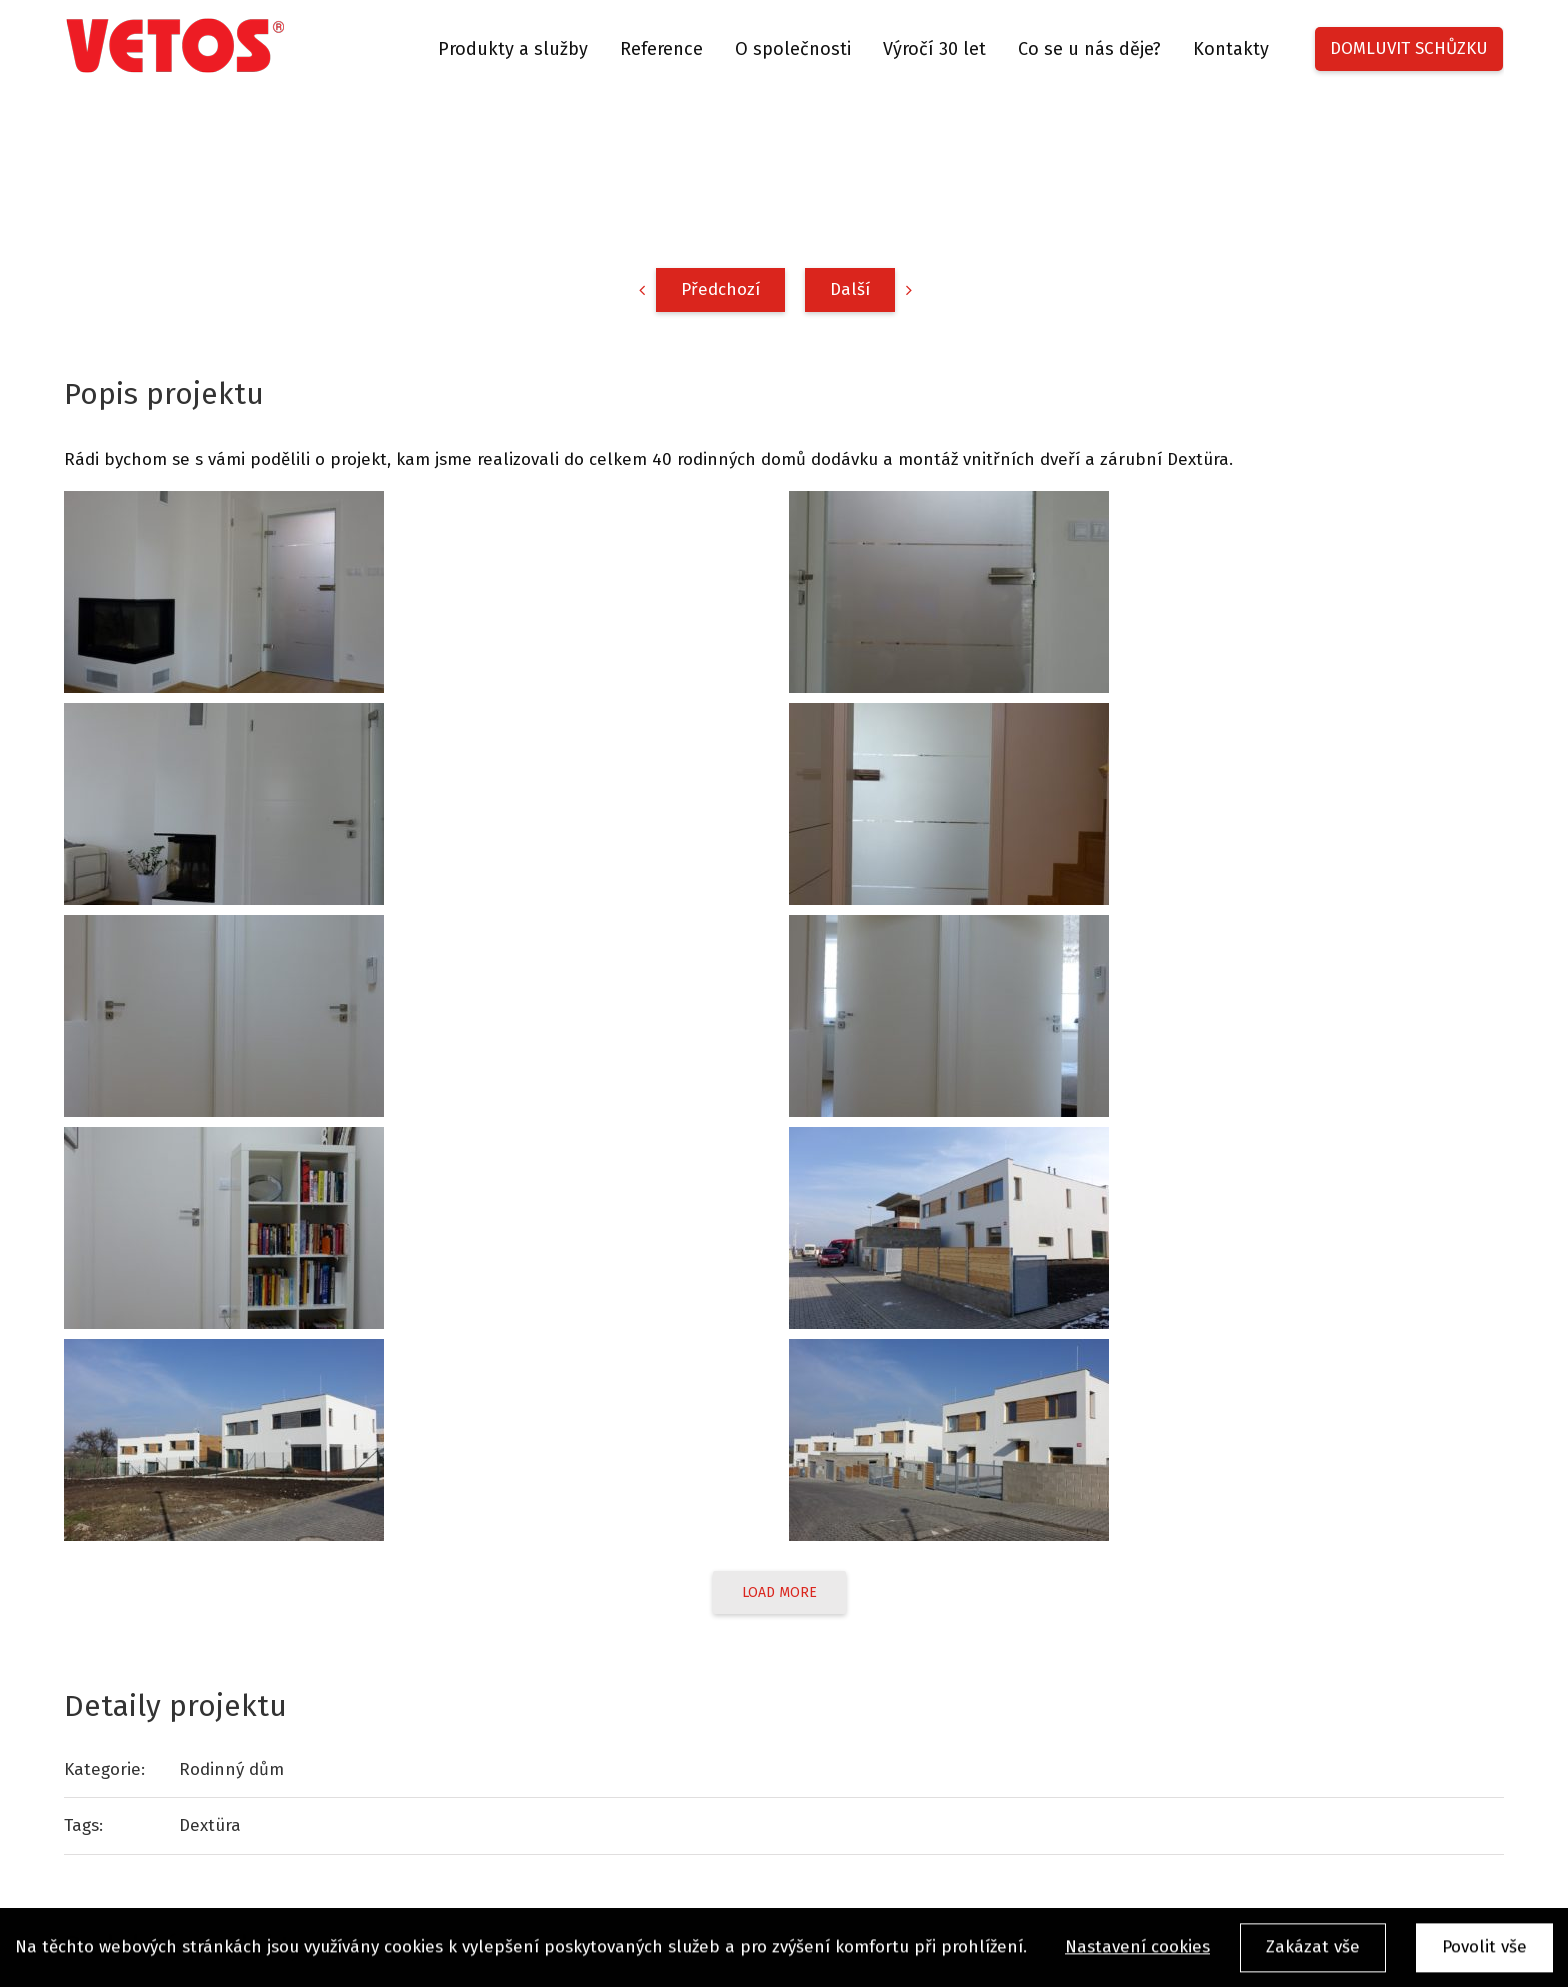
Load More (779, 1592)
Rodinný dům (231, 1769)
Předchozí (720, 289)
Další (850, 289)
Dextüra (210, 1825)
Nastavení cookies (1137, 1953)
